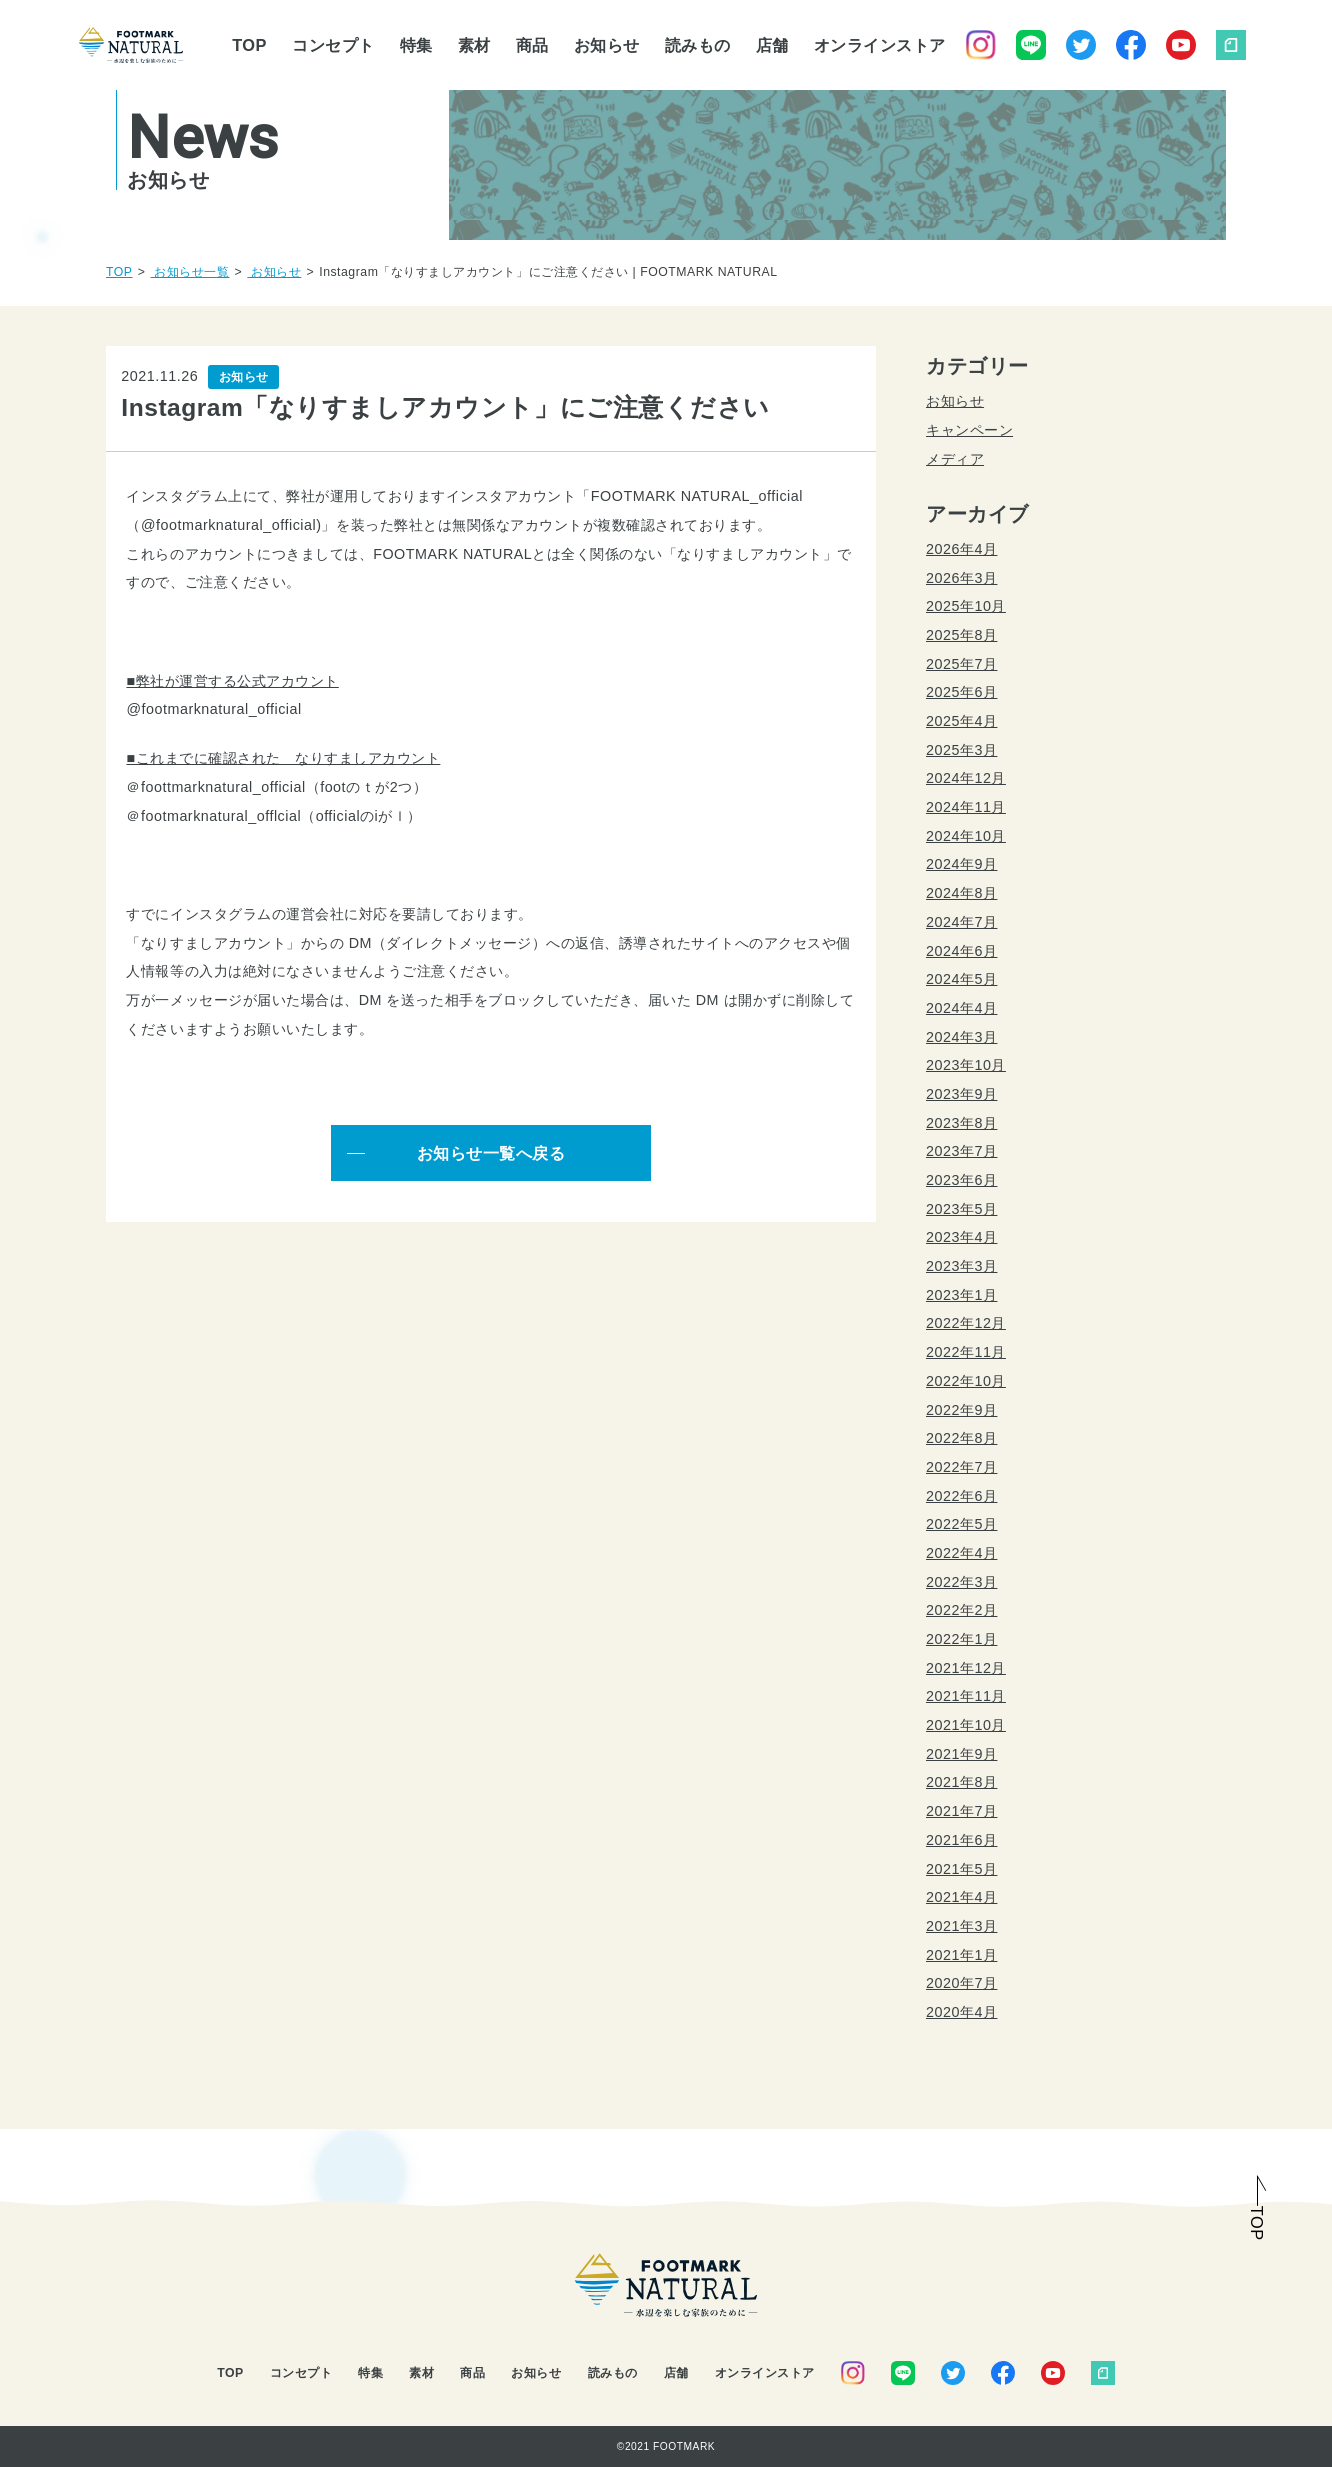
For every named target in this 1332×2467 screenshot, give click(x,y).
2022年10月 (966, 1381)
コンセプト (333, 45)
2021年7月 (961, 1811)
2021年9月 (961, 1754)
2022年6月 (961, 1496)
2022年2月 (961, 1610)
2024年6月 (961, 951)
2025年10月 (966, 606)
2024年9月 (961, 864)
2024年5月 (961, 979)
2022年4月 (961, 1553)
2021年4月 (961, 1897)
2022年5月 (961, 1524)
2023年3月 (961, 1266)
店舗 (772, 45)
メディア (955, 459)
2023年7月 (961, 1151)
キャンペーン (969, 430)
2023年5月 (961, 1209)
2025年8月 (961, 635)
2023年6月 (961, 1180)
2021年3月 (961, 1926)
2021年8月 (961, 1782)
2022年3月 (961, 1582)
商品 (532, 45)
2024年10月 (966, 836)
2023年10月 (966, 1065)
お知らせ (607, 45)
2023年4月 (961, 1237)
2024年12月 (966, 778)
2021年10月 (966, 1725)
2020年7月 (961, 1983)
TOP (249, 45)
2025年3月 (961, 750)
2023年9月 (961, 1094)
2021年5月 (961, 1869)
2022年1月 (961, 1639)
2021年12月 (966, 1668)
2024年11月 (966, 807)
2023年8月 (961, 1123)
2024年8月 (961, 893)
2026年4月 (961, 549)
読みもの (698, 45)
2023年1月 (961, 1295)
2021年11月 (966, 1696)
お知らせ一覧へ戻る (491, 1153)
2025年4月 (961, 721)
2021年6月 (961, 1840)
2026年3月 (961, 578)
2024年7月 (961, 922)
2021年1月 (961, 1955)
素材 (474, 45)
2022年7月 (961, 1467)
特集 (416, 45)
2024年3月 (961, 1037)
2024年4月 (961, 1008)
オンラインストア (880, 45)
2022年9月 (961, 1410)
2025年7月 (961, 664)
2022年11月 (966, 1352)
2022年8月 (961, 1438)
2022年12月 (966, 1323)
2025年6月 (961, 692)
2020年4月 (961, 2012)
